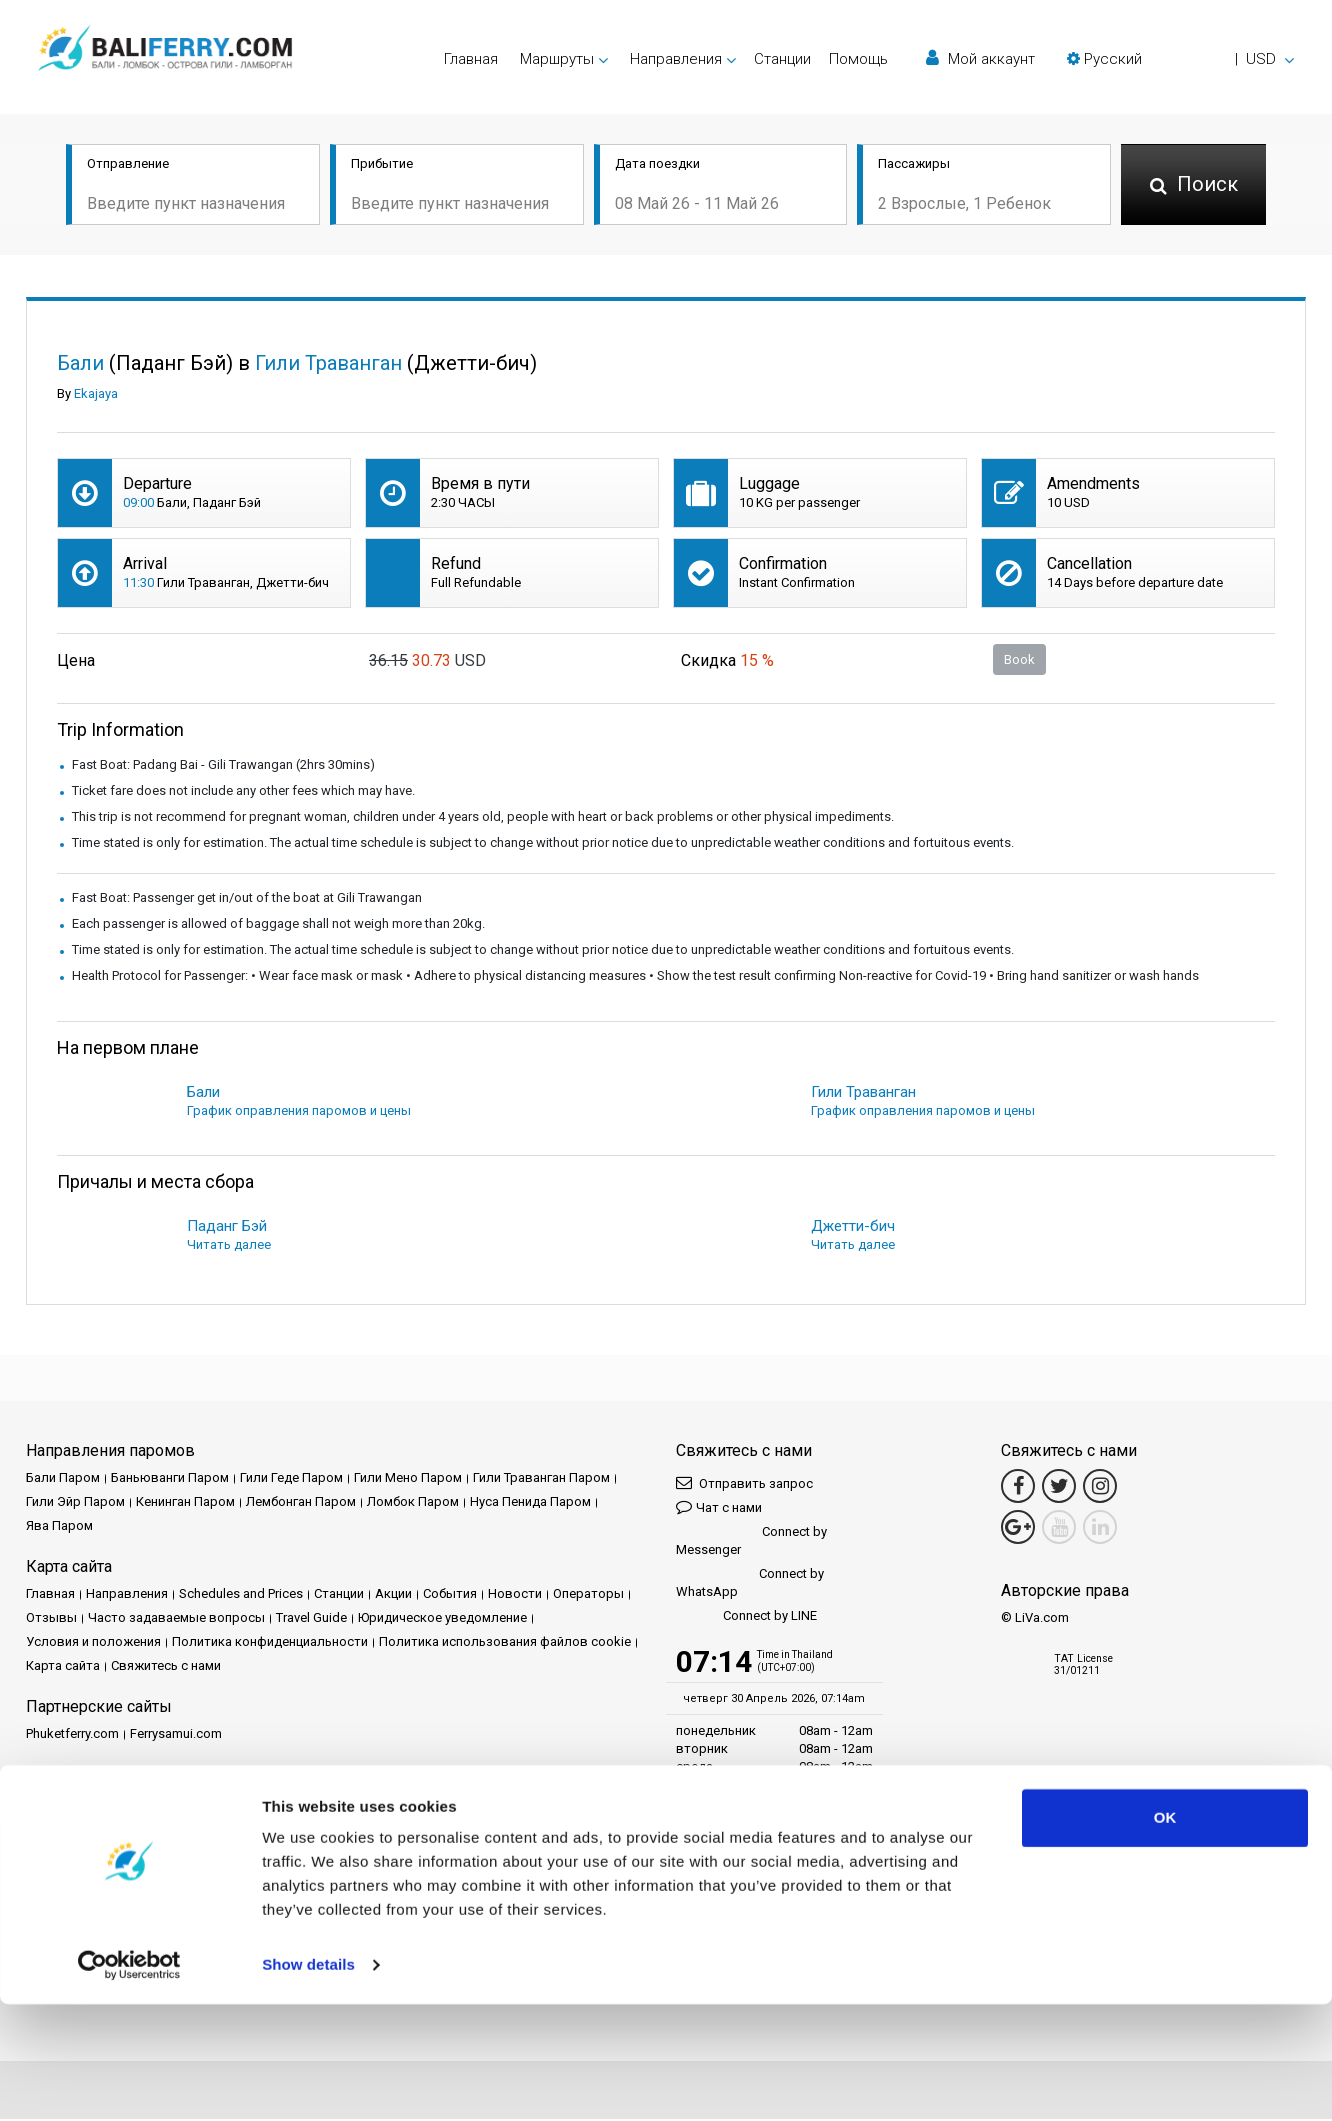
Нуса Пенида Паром (530, 1503)
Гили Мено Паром (408, 1479)
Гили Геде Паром (291, 1479)
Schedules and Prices (241, 1595)
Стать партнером (209, 1803)
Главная (471, 59)
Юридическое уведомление (442, 1619)
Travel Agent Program (335, 1803)
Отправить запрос (744, 1484)
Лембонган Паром (301, 1503)
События (450, 1595)
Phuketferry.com (72, 1735)
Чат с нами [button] (719, 1508)
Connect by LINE (746, 1618)
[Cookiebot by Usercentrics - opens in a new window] (129, 2082)
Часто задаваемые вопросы (176, 1619)
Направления (127, 1595)
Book (1019, 660)
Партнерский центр (85, 1803)
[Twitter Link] (1059, 1488)
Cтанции (782, 59)
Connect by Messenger (751, 1542)
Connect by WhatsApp (750, 1584)
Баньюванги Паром (170, 1479)
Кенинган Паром (185, 1503)
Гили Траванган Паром (541, 1479)
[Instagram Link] (1100, 1488)
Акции (393, 1595)
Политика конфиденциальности (270, 1643)
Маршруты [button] (557, 59)
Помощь (858, 59)
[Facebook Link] (1018, 1488)
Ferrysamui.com (176, 1735)
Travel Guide (311, 1619)
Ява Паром (59, 1527)
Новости (515, 1595)
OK (1165, 1934)
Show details (308, 2081)
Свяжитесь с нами (166, 1667)
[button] (1180, 59)
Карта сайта (63, 1667)
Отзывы (51, 1619)
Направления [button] (676, 59)
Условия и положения (93, 1643)
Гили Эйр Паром (75, 1503)
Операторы (588, 1595)
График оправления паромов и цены (299, 1112)
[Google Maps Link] (1018, 1529)
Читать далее (229, 1246)
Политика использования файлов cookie (505, 1643)
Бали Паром (63, 1479)
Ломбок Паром (413, 1503)
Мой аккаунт (980, 58)
